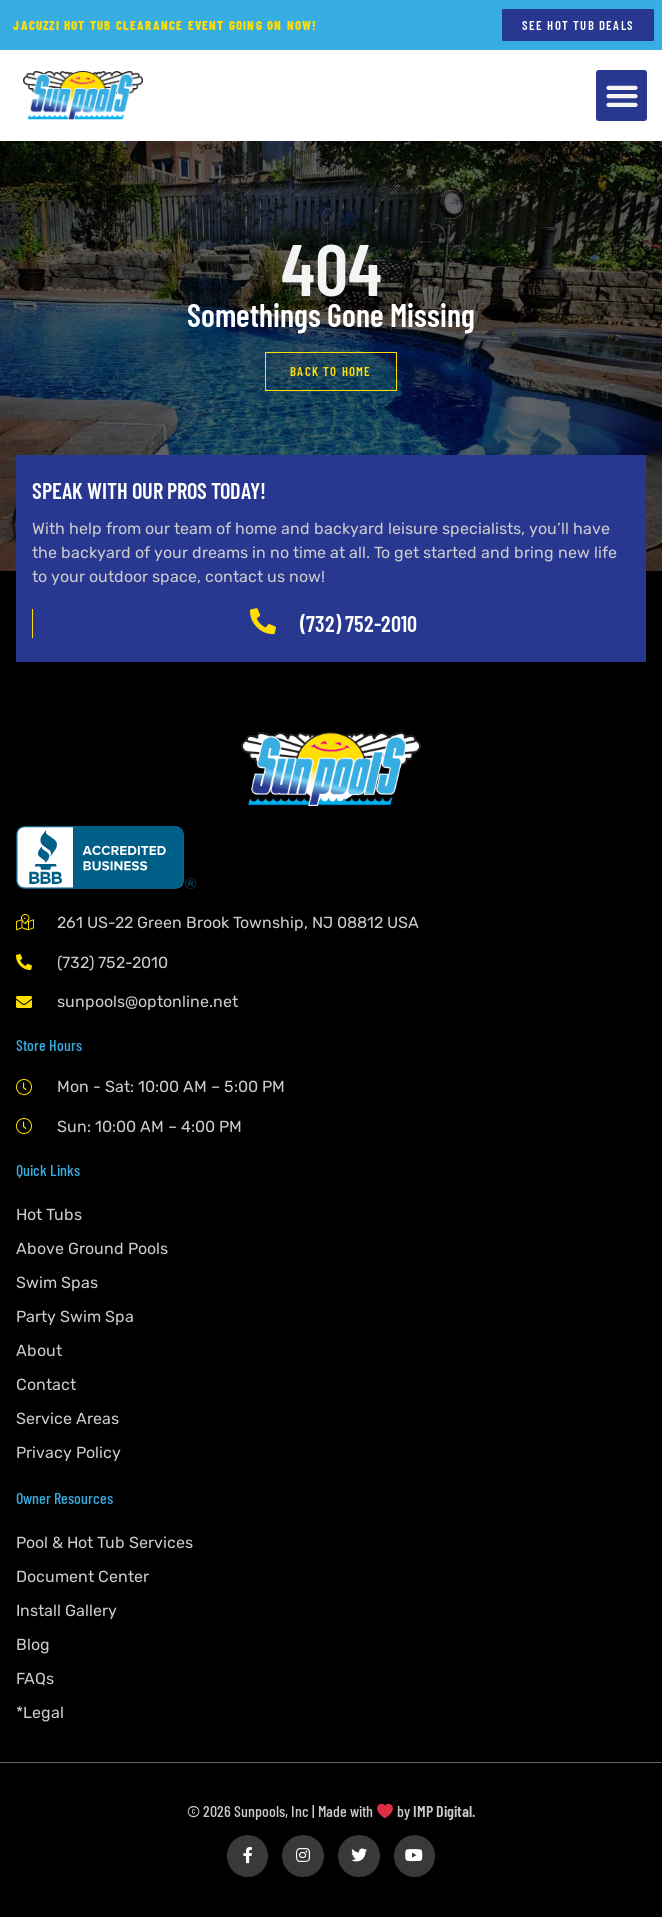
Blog (33, 1644)
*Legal (40, 1712)
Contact (46, 1384)
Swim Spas (57, 1282)
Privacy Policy (68, 1452)
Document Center (82, 1576)
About (39, 1350)
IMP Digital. (444, 1810)
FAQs (35, 1678)
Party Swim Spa (75, 1316)
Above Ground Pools (92, 1248)
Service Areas (67, 1418)
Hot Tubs (49, 1214)
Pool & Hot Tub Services (104, 1542)
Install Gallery (66, 1610)
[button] (621, 95)
